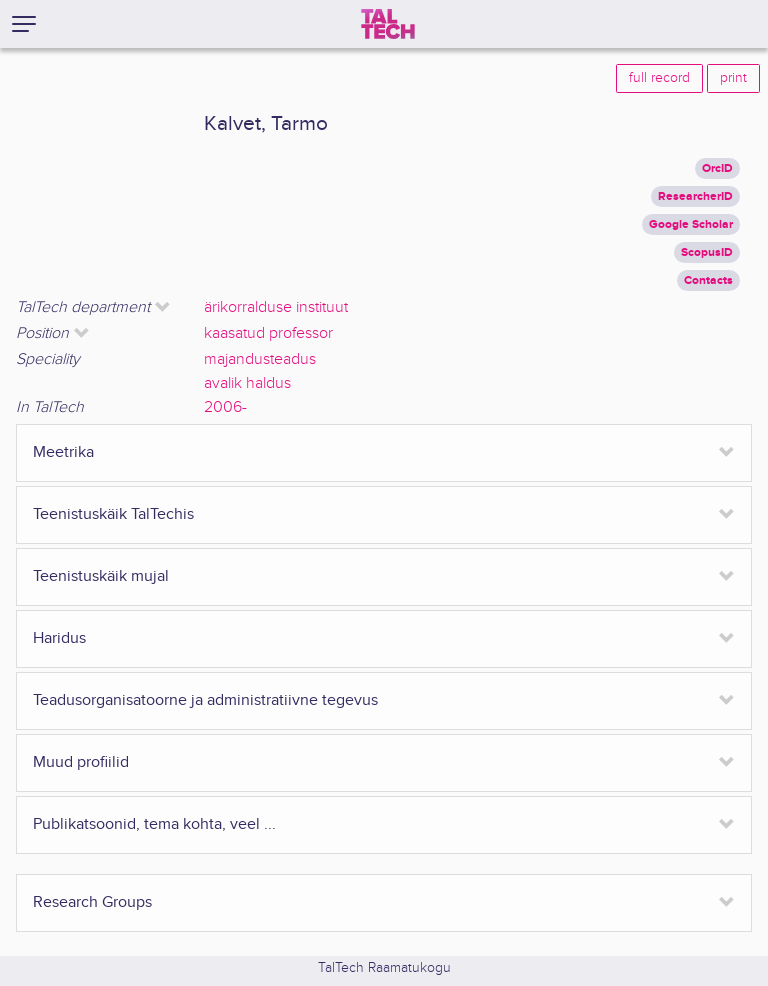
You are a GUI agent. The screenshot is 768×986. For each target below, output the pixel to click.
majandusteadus (260, 359)
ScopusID (707, 252)
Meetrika (63, 452)
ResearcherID (695, 196)
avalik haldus (247, 383)
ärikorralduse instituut (276, 307)
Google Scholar (691, 224)
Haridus (59, 638)
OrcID (717, 168)
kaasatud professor (268, 333)
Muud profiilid (81, 762)
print (733, 78)
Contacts (708, 280)
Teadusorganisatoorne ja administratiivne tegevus (205, 700)
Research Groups (92, 902)
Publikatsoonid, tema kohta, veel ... (154, 824)
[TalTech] (388, 24)
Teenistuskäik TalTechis (113, 514)
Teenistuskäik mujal (101, 576)
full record (659, 78)
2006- (225, 407)
